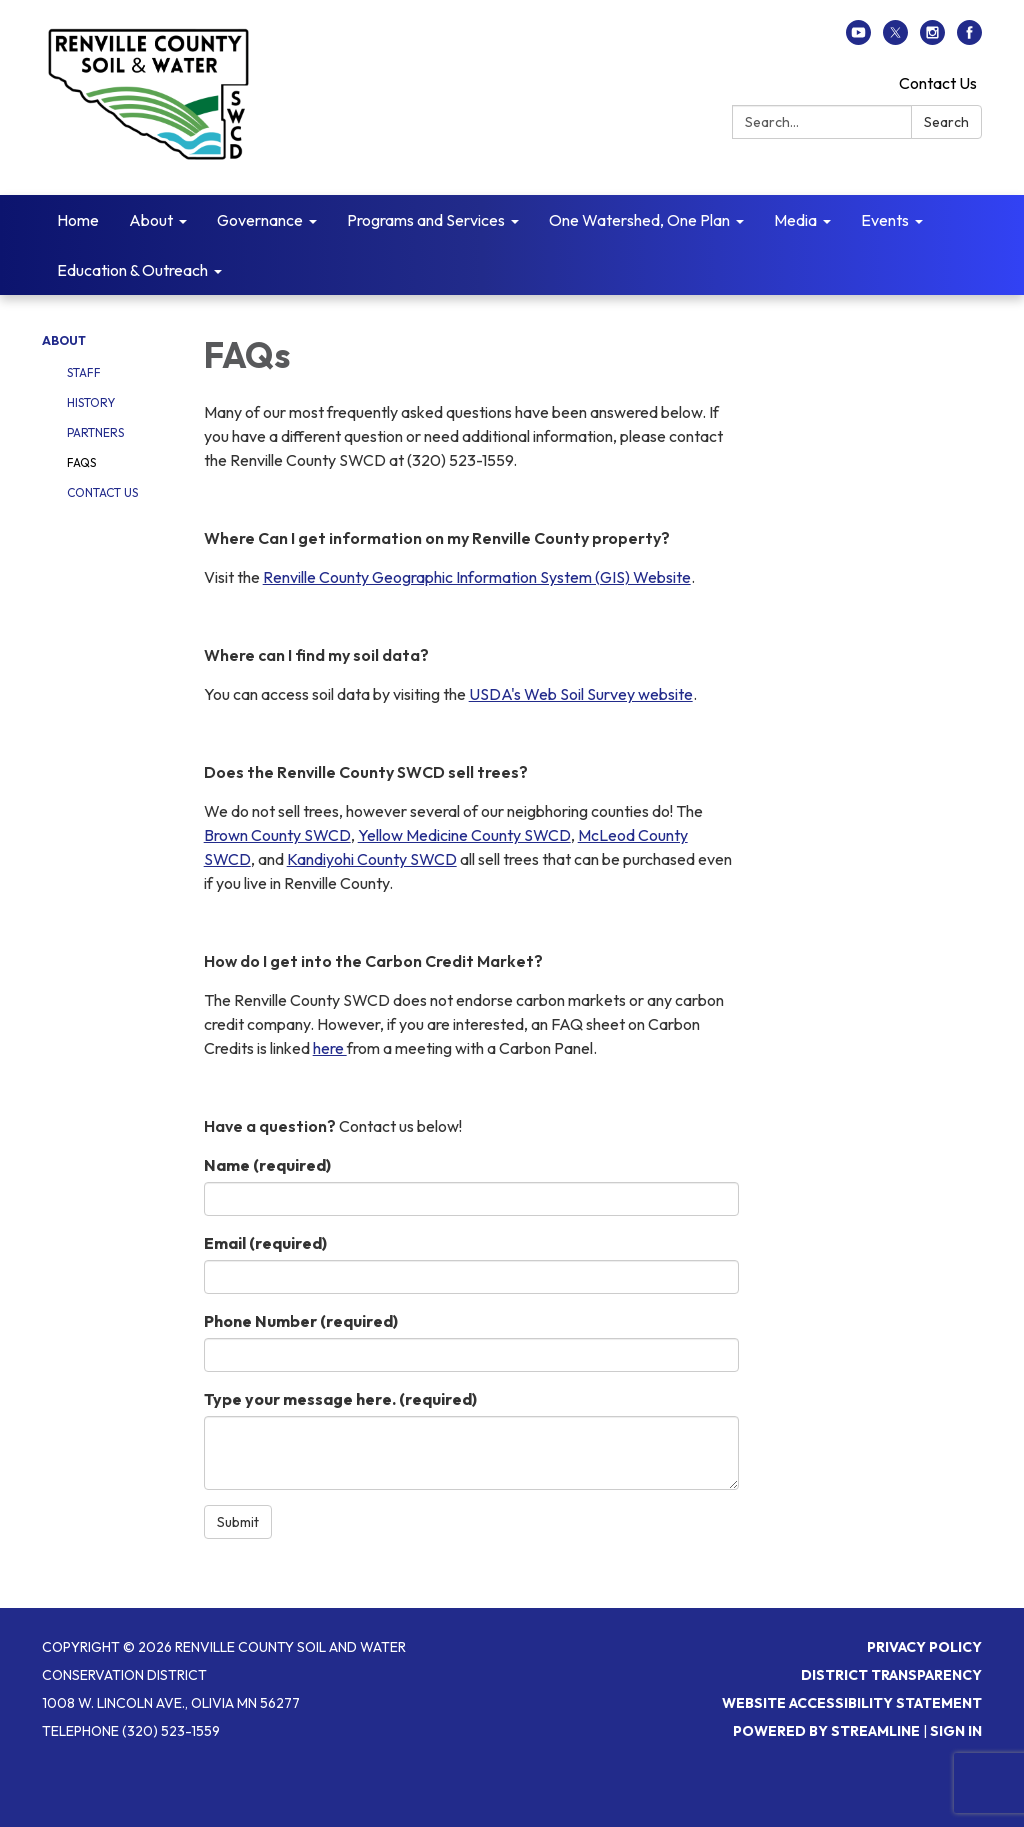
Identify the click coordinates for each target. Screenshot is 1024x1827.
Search (946, 122)
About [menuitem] (151, 220)
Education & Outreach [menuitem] (132, 270)
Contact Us (938, 83)
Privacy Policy (924, 1647)
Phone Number (301, 1321)
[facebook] (969, 39)
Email (265, 1243)
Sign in (956, 1731)
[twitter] (895, 39)
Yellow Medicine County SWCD (464, 835)
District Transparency (891, 1675)
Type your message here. (340, 1399)
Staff (84, 372)
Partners (95, 432)
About (64, 340)
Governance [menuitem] (260, 220)
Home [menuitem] (78, 220)
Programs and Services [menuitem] (426, 220)
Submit (238, 1522)
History (91, 402)
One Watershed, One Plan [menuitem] (639, 220)
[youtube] (858, 39)
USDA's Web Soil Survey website (581, 694)
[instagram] (932, 39)
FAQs (81, 462)
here (330, 1048)
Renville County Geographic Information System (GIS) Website (477, 577)
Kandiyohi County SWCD (372, 859)
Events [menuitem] (885, 220)
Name (267, 1165)
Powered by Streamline (826, 1731)
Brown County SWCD (277, 835)
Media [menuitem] (795, 220)
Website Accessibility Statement (852, 1703)
